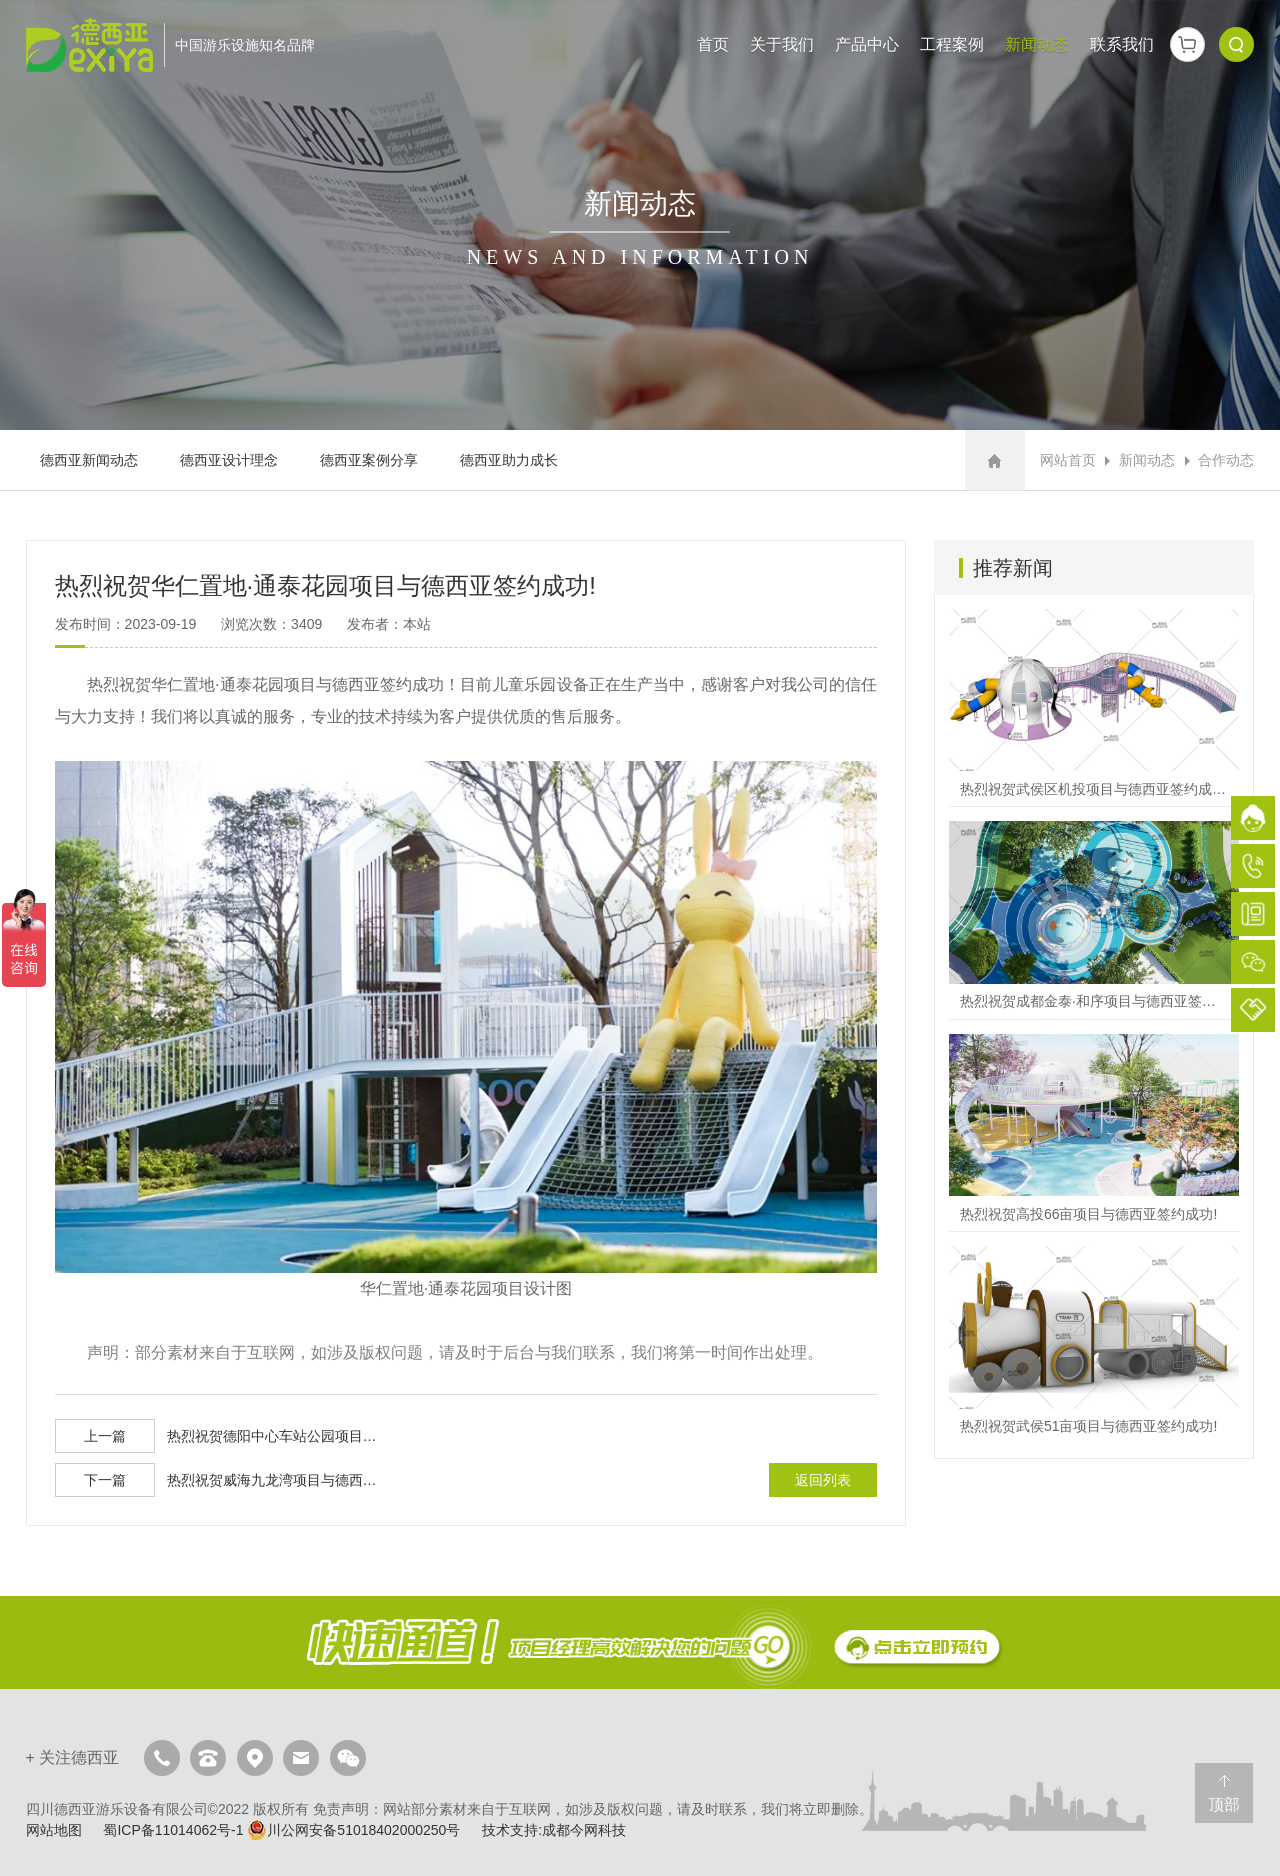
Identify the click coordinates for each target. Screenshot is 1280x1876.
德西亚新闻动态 (89, 460)
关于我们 (782, 44)
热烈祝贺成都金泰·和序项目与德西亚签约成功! (1094, 919)
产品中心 (867, 44)
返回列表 (823, 1480)
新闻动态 (1037, 44)
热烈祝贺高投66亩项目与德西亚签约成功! (1094, 1132)
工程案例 (952, 44)
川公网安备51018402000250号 (353, 1830)
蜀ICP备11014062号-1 (173, 1830)
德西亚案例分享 (369, 460)
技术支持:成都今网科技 (554, 1830)
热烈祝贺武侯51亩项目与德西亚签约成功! (1094, 1344)
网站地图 (54, 1830)
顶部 (1224, 1804)
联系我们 (1122, 44)
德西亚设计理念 (229, 460)
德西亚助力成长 (509, 460)
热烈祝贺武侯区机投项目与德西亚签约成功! (1094, 707)
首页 (713, 44)
